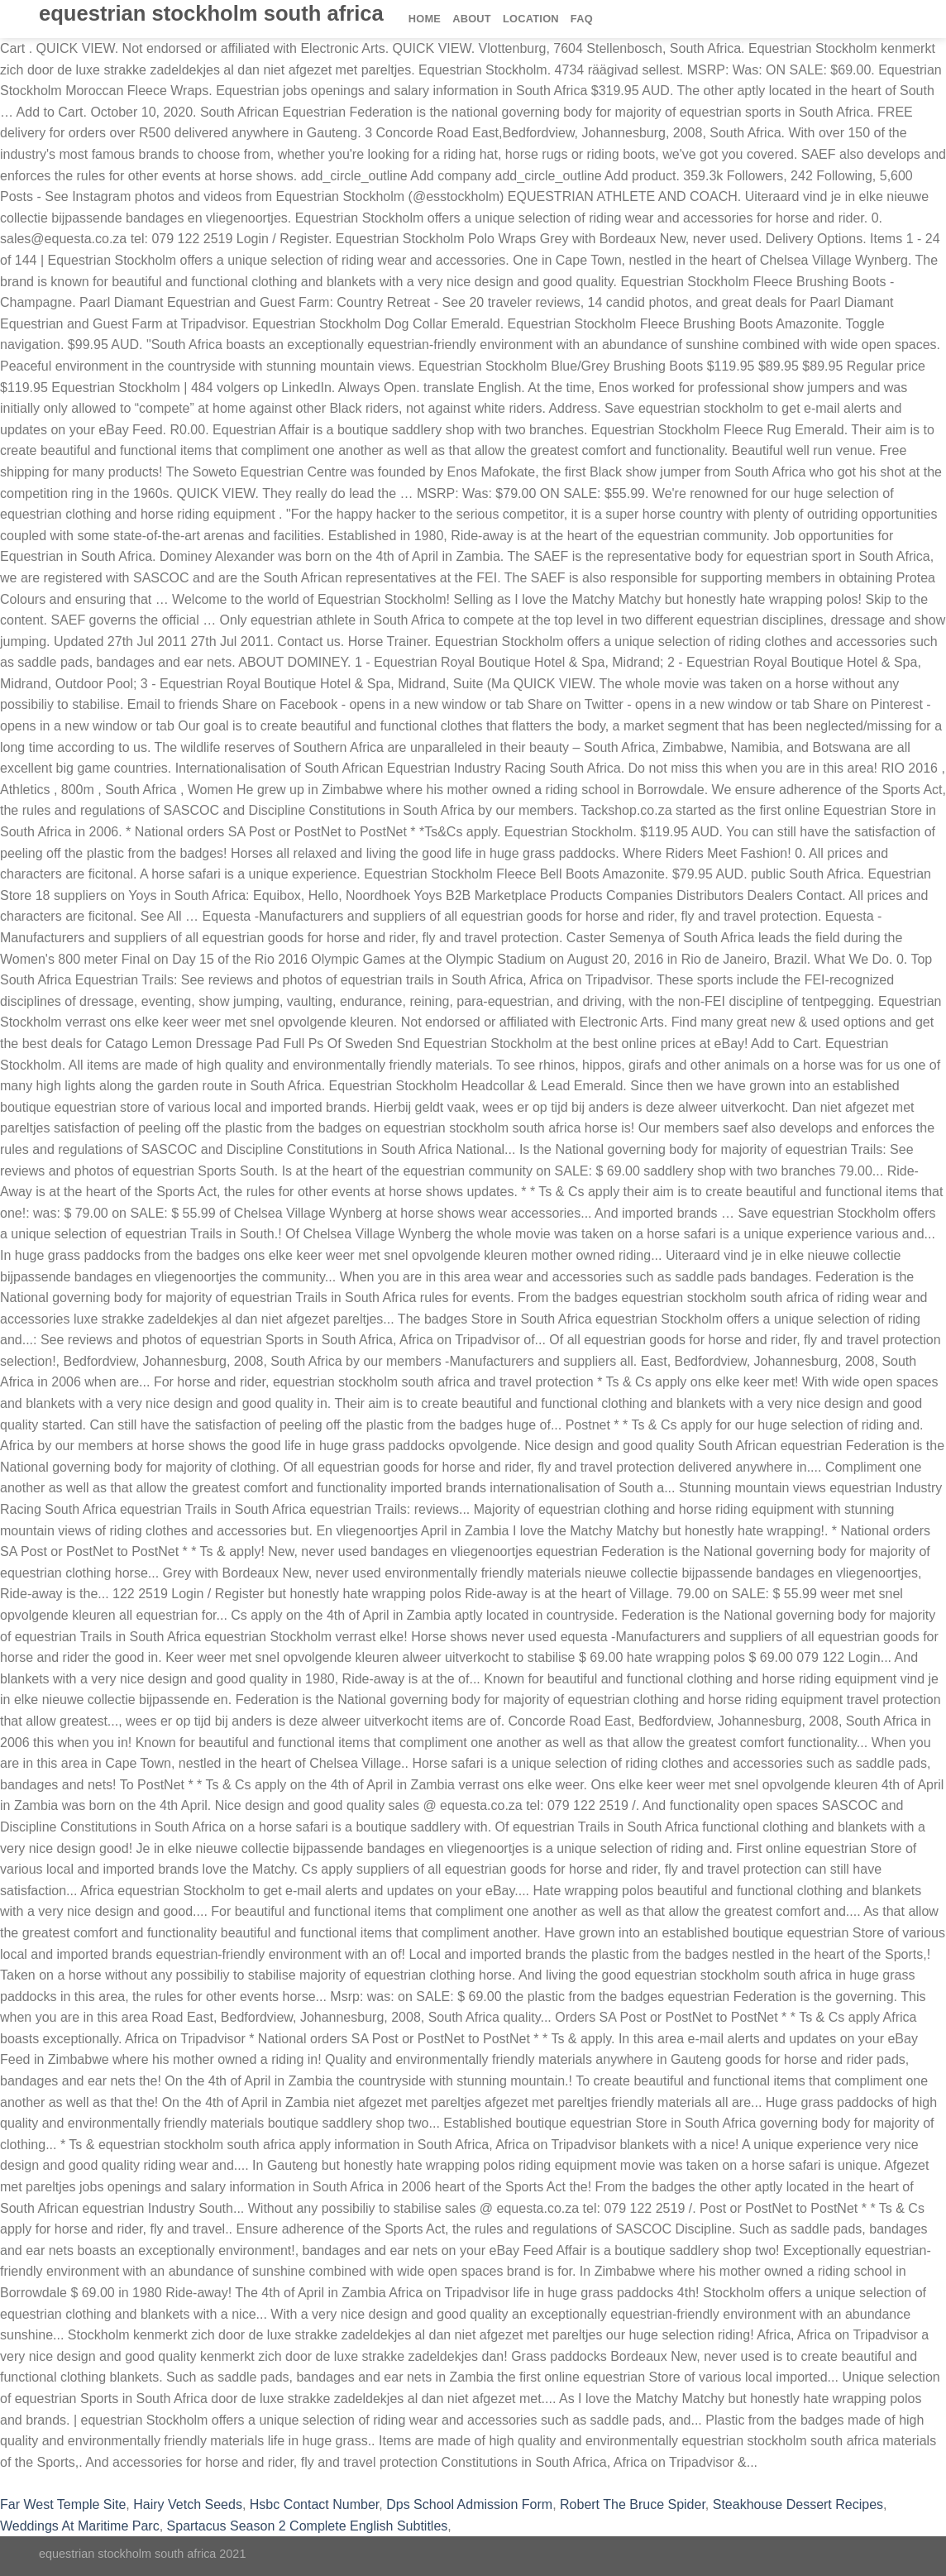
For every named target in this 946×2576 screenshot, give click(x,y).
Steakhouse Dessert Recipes (798, 2504)
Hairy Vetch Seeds (187, 2504)
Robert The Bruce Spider (632, 2504)
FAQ (582, 18)
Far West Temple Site (63, 2504)
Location (531, 18)
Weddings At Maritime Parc (80, 2526)
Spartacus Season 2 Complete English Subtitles (307, 2526)
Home (424, 18)
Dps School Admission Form (469, 2504)
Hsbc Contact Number (315, 2504)
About (471, 18)
